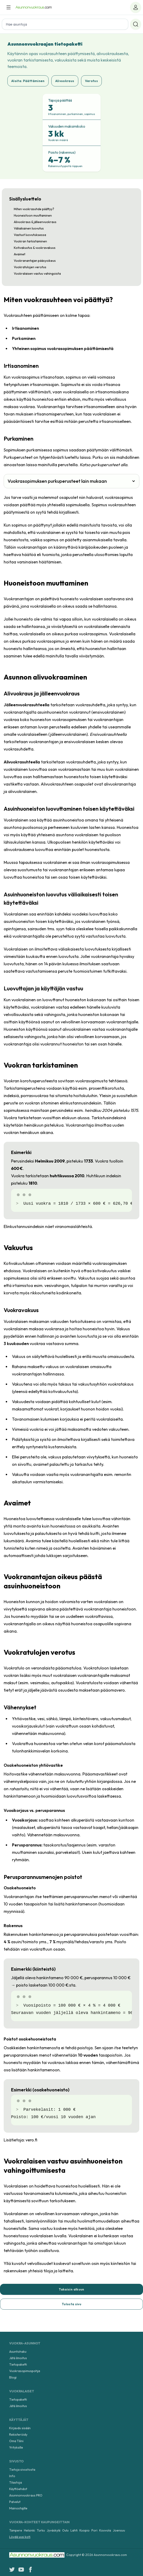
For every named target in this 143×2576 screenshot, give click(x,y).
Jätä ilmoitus (18, 2358)
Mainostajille (18, 2508)
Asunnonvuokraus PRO (25, 2495)
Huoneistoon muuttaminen (33, 215)
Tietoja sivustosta (22, 2469)
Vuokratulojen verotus (30, 267)
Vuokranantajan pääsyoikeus (35, 261)
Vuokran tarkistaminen (30, 241)
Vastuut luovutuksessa (30, 235)
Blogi (13, 2377)
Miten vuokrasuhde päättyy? (34, 209)
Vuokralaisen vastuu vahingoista (37, 273)
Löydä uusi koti (19, 2537)
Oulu (65, 2530)
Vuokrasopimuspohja (24, 2371)
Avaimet (19, 254)
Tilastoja (15, 2482)
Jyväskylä (53, 2530)
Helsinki (29, 2530)
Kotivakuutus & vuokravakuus (34, 248)
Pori (94, 2530)
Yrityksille (16, 2447)
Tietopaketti (18, 2364)
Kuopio (84, 2530)
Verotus (91, 81)
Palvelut (14, 2502)
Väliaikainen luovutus (29, 228)
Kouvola (105, 2530)
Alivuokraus (64, 81)
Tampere (15, 2530)
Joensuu (119, 2530)
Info (12, 2476)
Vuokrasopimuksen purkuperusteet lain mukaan (57, 481)
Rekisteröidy (18, 2434)
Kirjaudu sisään (20, 2428)
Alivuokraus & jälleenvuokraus (35, 222)
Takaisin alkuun (71, 2289)
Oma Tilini (16, 2441)
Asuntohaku (17, 2351)
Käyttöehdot (18, 2489)
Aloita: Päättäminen (28, 81)
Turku (41, 2530)
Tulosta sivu (71, 2304)
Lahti (74, 2530)
